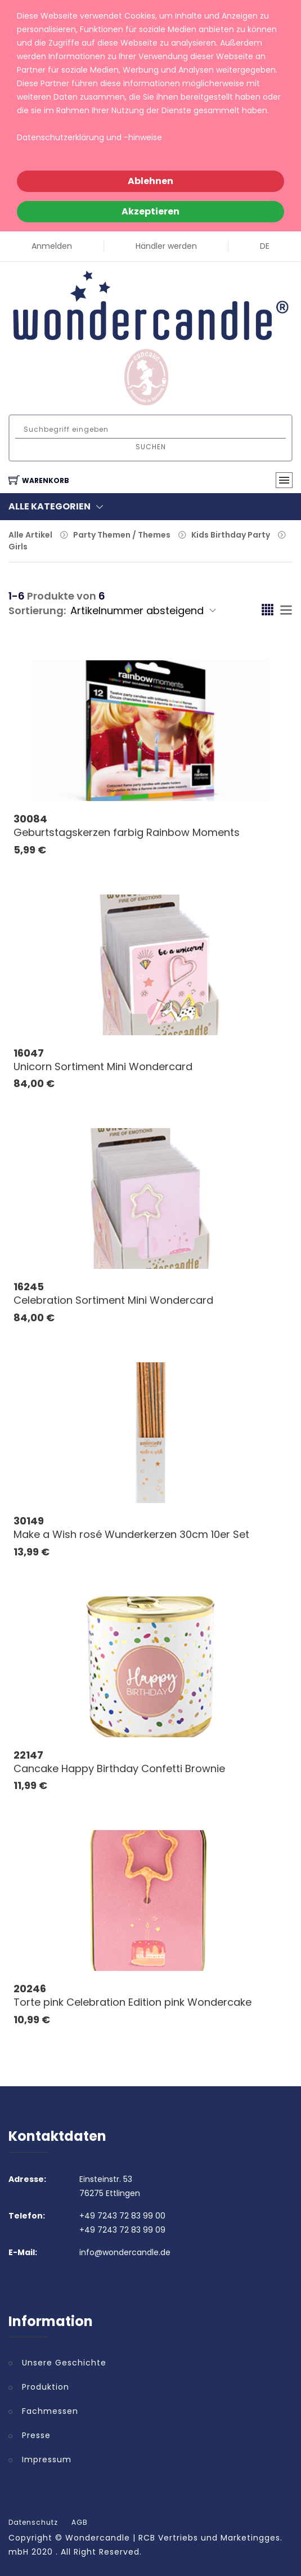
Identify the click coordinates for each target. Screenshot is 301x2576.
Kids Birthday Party (230, 534)
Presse (36, 2435)
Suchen (151, 446)
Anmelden (52, 246)
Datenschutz (33, 2522)
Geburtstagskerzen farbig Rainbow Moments (127, 832)
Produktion (45, 2386)
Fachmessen (50, 2411)
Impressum (46, 2459)
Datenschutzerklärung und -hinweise (89, 137)
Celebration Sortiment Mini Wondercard (113, 1300)
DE (264, 246)
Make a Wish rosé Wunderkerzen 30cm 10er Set (131, 1534)
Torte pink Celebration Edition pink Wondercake (132, 2002)
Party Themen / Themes (121, 534)
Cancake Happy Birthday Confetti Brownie (119, 1768)
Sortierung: (37, 610)
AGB (79, 2522)
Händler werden (166, 246)
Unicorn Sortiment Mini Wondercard (103, 1066)
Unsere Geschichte (64, 2362)
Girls (18, 546)
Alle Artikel (30, 534)
